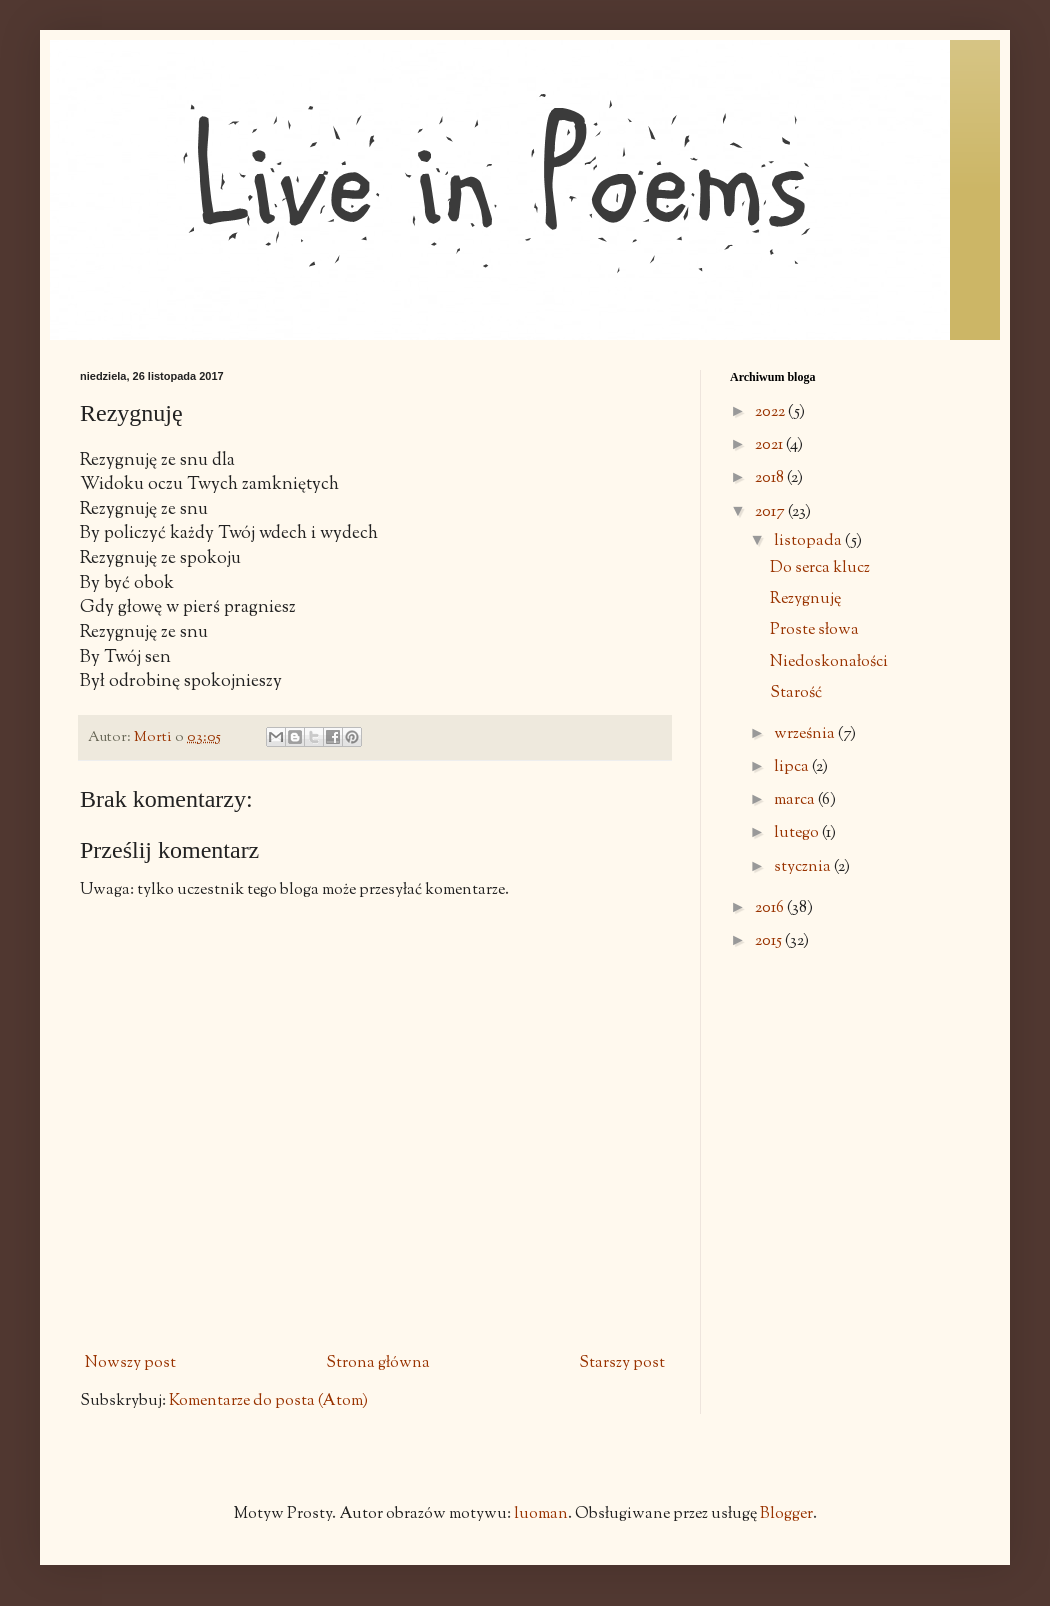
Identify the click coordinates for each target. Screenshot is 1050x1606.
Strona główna (378, 1363)
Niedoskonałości (829, 662)
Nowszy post (130, 1363)
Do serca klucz (820, 568)
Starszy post (622, 1363)
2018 (771, 478)
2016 (771, 908)
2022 (771, 412)
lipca (793, 767)
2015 (770, 941)
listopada (809, 541)
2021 (770, 445)
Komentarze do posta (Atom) (268, 1401)
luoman (541, 1514)
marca (796, 800)
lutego (798, 833)
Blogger (786, 1514)
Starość (796, 693)
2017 (771, 512)
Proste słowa (814, 630)
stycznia (804, 867)
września (806, 734)
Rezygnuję (805, 599)
